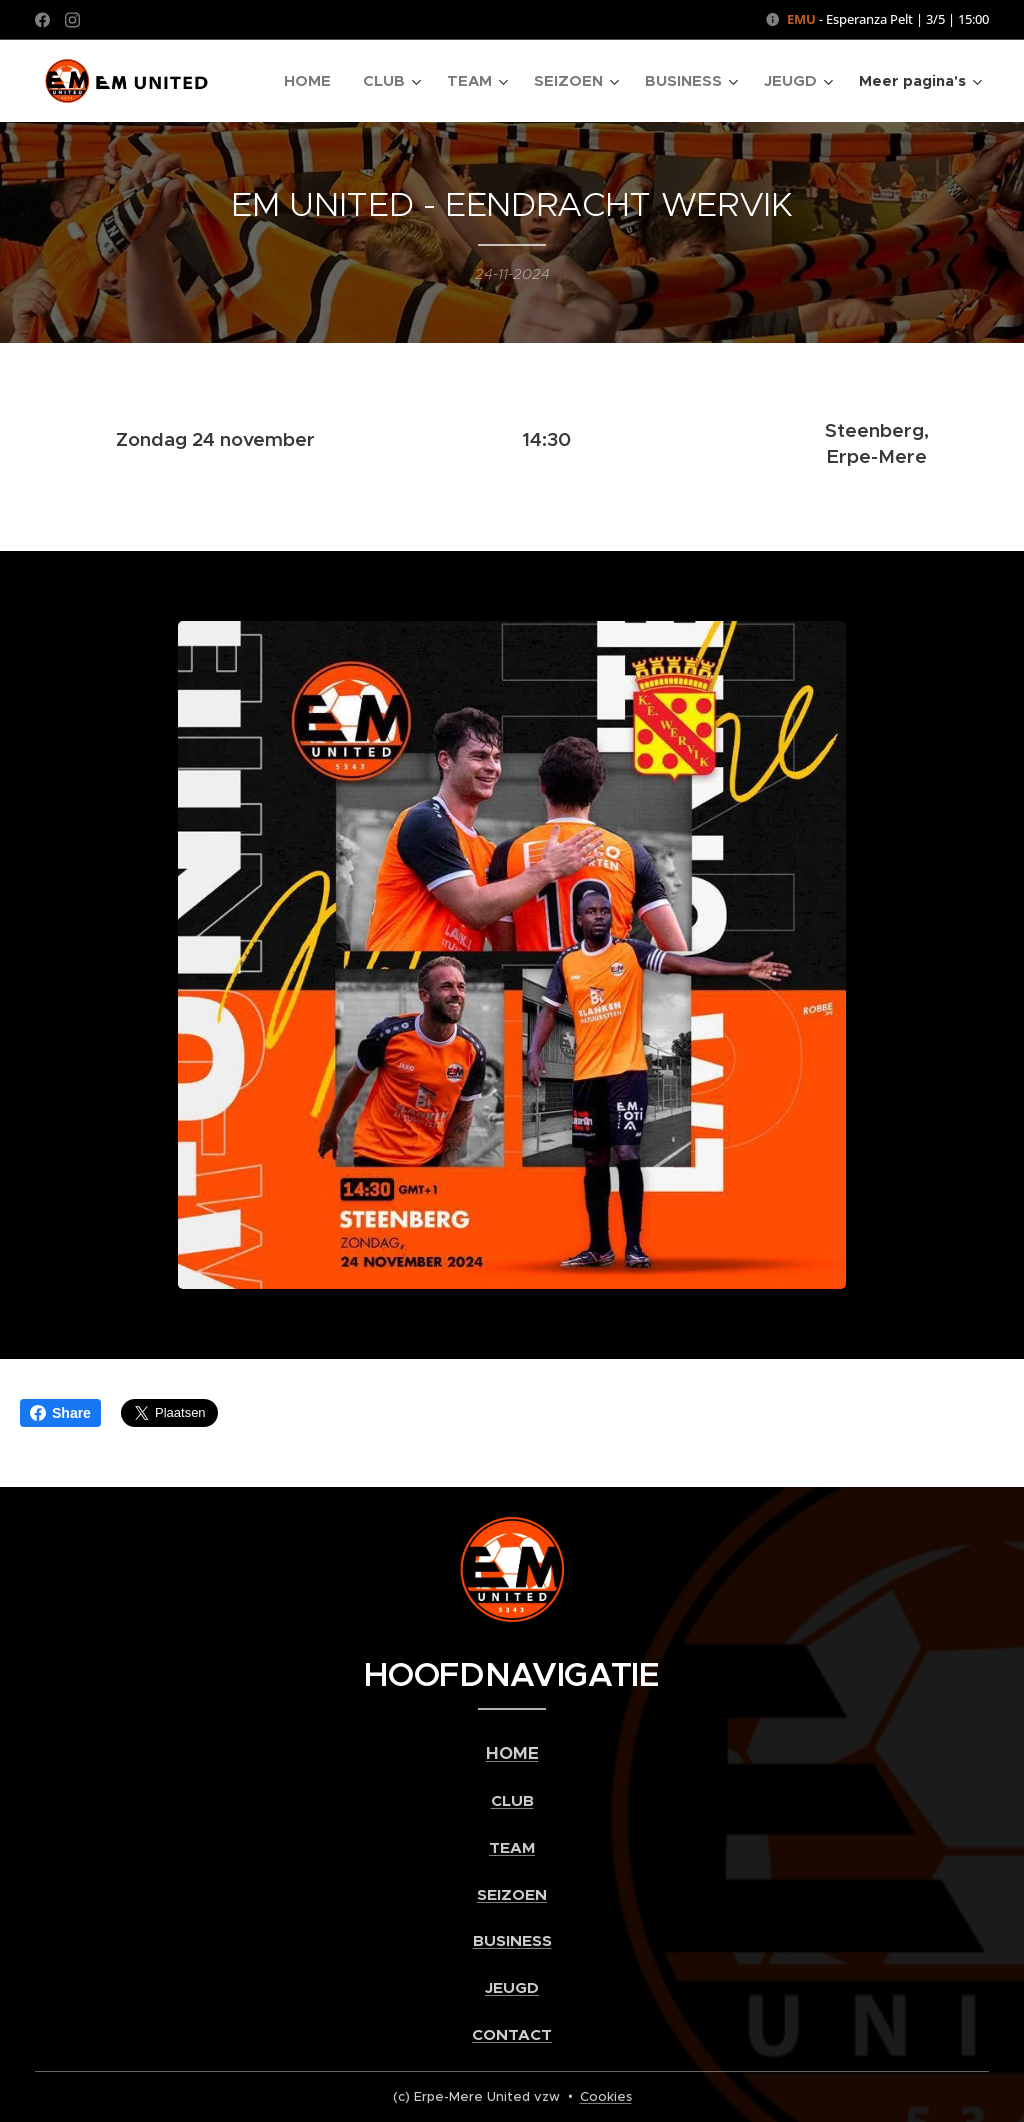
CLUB (512, 1801)
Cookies (606, 2096)
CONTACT (512, 2035)
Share (60, 1413)
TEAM (512, 1848)
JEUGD (512, 1988)
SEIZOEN (512, 1895)
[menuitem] (313, 81)
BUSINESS (512, 1941)
